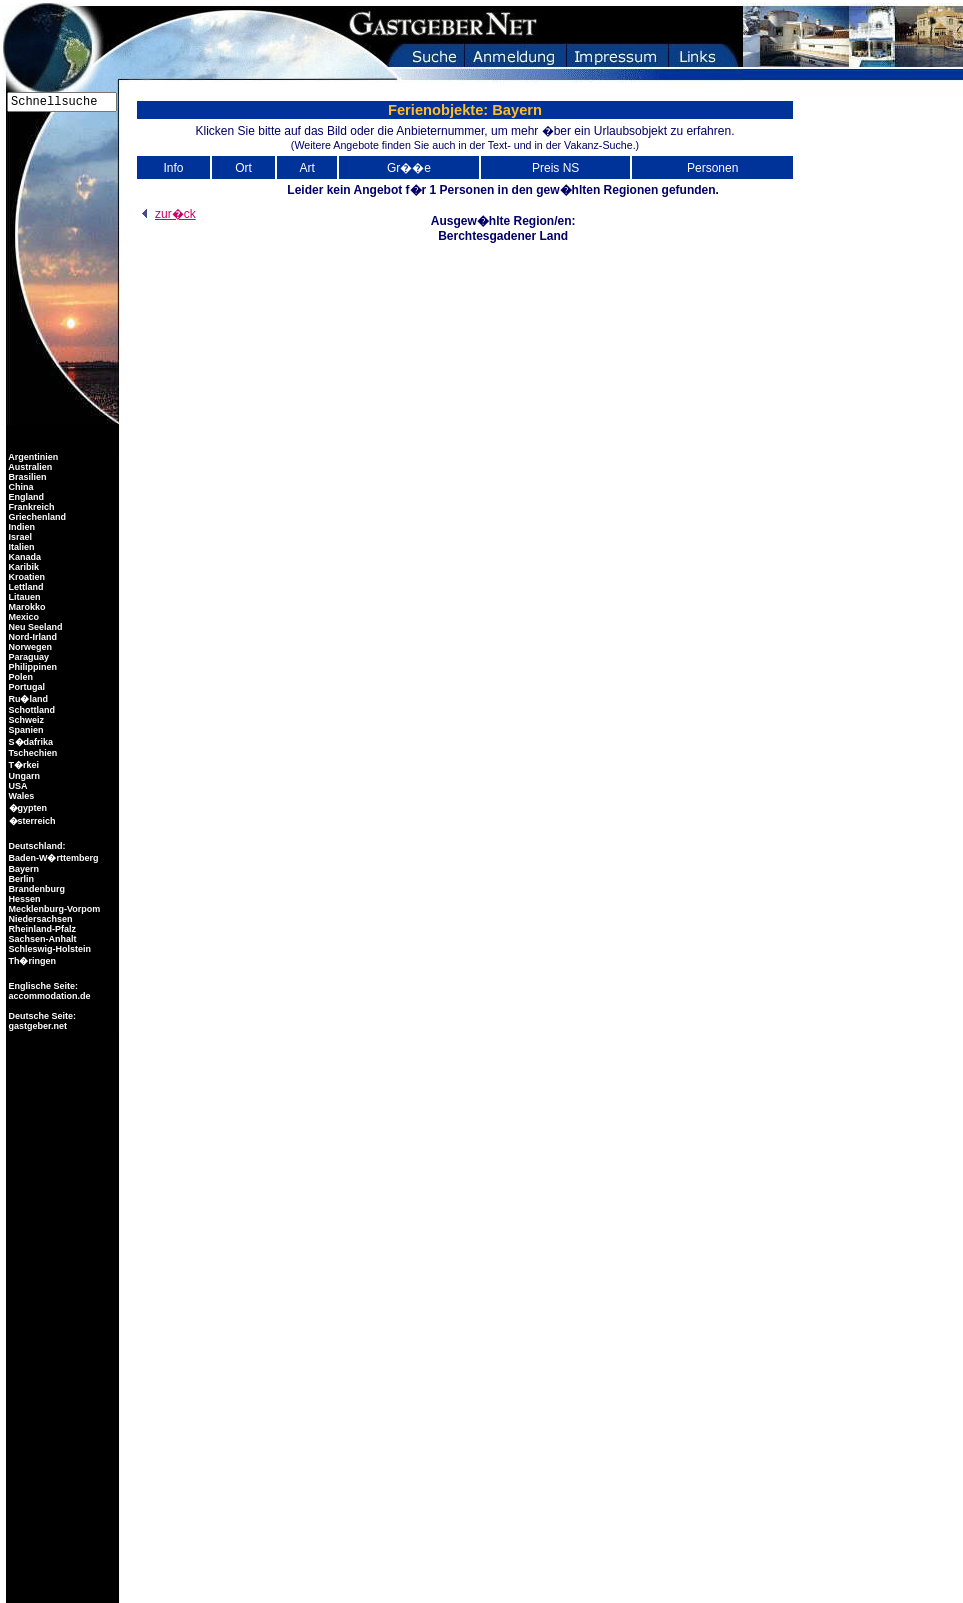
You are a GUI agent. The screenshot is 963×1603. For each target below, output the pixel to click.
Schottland (30, 710)
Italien (20, 547)
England (25, 497)
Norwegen (29, 647)
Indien (20, 527)
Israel (19, 537)
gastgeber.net (36, 1026)
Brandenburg (35, 889)
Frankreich (30, 507)
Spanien (25, 730)
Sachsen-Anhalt (41, 939)
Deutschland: (37, 846)
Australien (29, 467)
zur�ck (165, 214)
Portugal (25, 687)
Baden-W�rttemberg (52, 858)
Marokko (26, 607)
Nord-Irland (31, 637)
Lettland (25, 587)
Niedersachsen (39, 919)
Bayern (22, 869)
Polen (19, 677)
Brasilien (26, 477)
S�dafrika (29, 742)
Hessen (23, 899)
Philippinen (31, 667)
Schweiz (25, 720)
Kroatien (25, 577)
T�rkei (22, 765)
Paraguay (27, 657)
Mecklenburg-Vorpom (53, 909)
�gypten (26, 808)
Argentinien (32, 457)
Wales (20, 796)
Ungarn (23, 776)
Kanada (23, 557)
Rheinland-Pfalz (41, 929)
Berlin (20, 879)
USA (17, 786)
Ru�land (27, 699)
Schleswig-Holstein (48, 949)
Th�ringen (31, 961)
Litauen (23, 597)
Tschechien (31, 753)
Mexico (22, 617)
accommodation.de (48, 996)
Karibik (22, 567)
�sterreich (31, 821)
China (20, 487)
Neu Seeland (34, 627)
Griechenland (36, 517)
